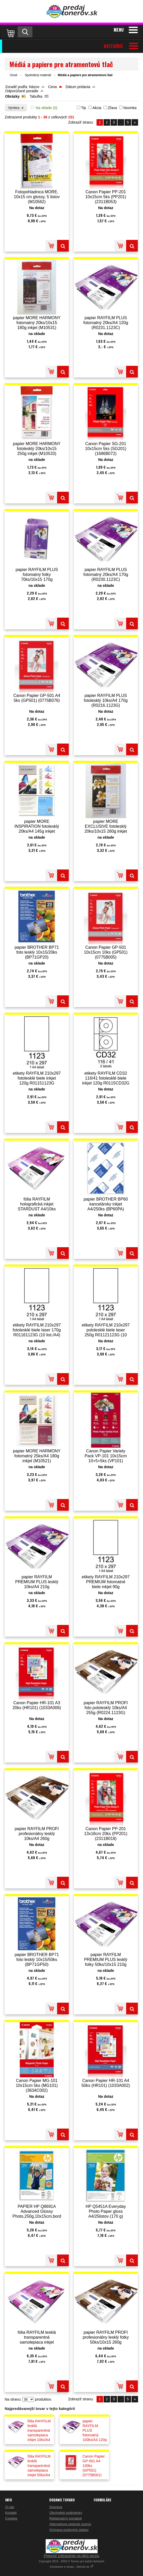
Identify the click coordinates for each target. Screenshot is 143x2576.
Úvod (13, 75)
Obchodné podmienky (65, 2513)
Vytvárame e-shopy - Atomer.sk (71, 2566)
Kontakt (11, 2513)
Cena (52, 87)
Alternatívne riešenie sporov (70, 2524)
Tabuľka (36, 96)
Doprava (55, 2507)
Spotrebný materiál (38, 75)
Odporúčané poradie (21, 91)
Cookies (11, 2518)
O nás (9, 2507)
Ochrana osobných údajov (68, 2530)
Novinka (130, 108)
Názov (34, 87)
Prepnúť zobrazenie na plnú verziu (71, 2556)
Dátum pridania (78, 87)
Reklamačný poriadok (65, 2518)
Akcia (96, 108)
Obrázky (12, 96)
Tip (83, 108)
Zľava (112, 108)
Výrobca (16, 108)
